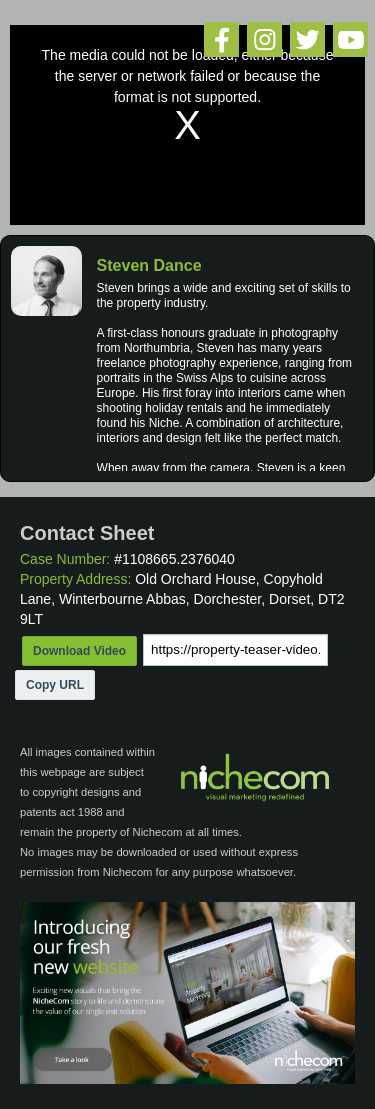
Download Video (79, 651)
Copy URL (55, 685)
